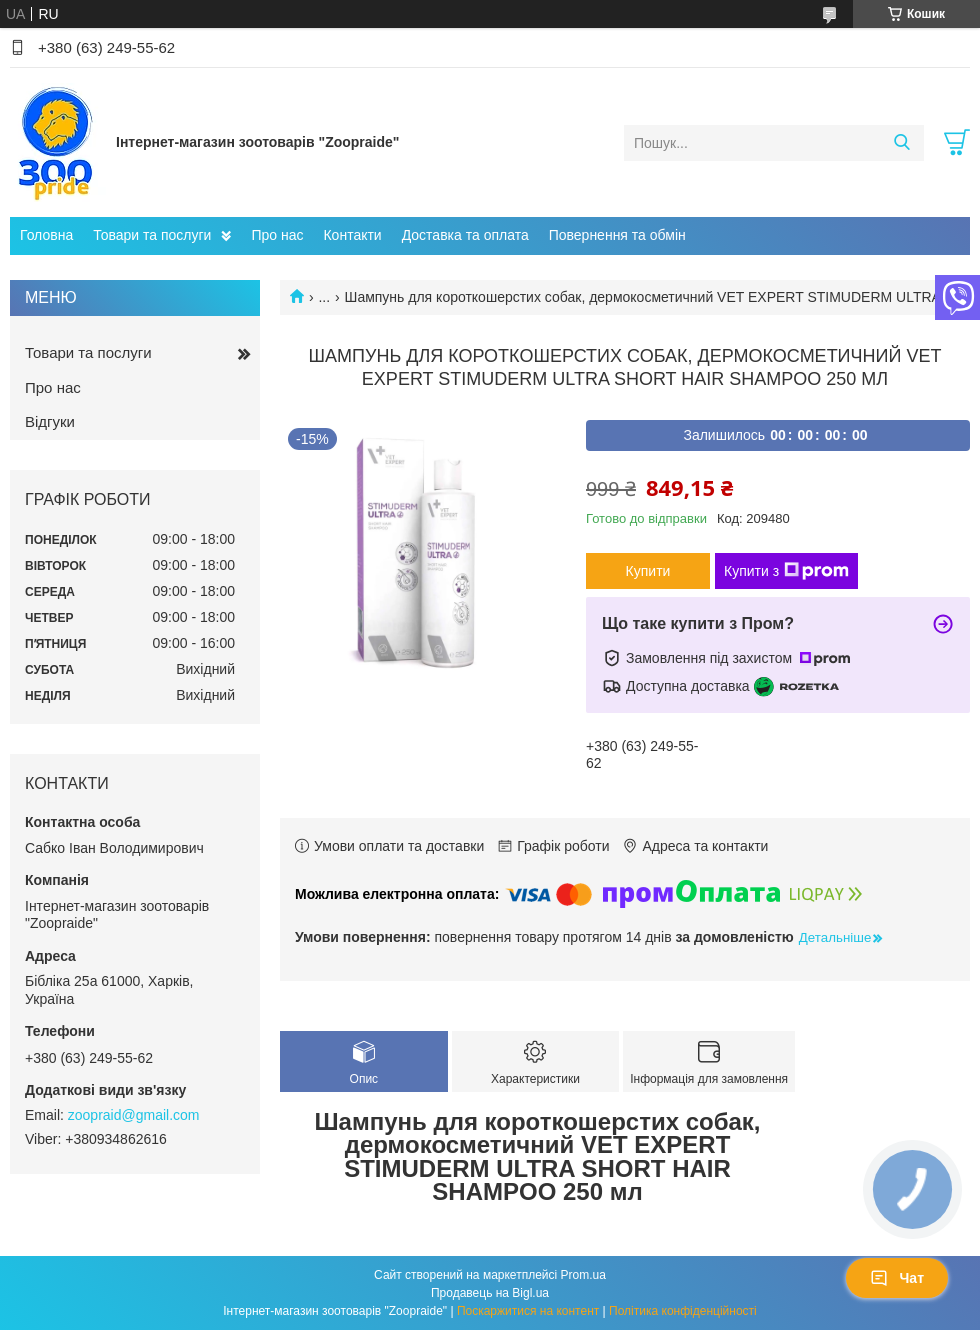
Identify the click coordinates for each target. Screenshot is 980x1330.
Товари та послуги (152, 235)
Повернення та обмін (617, 235)
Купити (648, 571)
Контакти (352, 235)
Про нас (277, 235)
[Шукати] (901, 143)
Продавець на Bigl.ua (490, 1293)
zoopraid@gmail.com (134, 1115)
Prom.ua (583, 1275)
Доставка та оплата (465, 235)
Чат (897, 1278)
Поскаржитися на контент (528, 1311)
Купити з (786, 571)
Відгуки (50, 421)
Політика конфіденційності (683, 1311)
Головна (46, 235)
